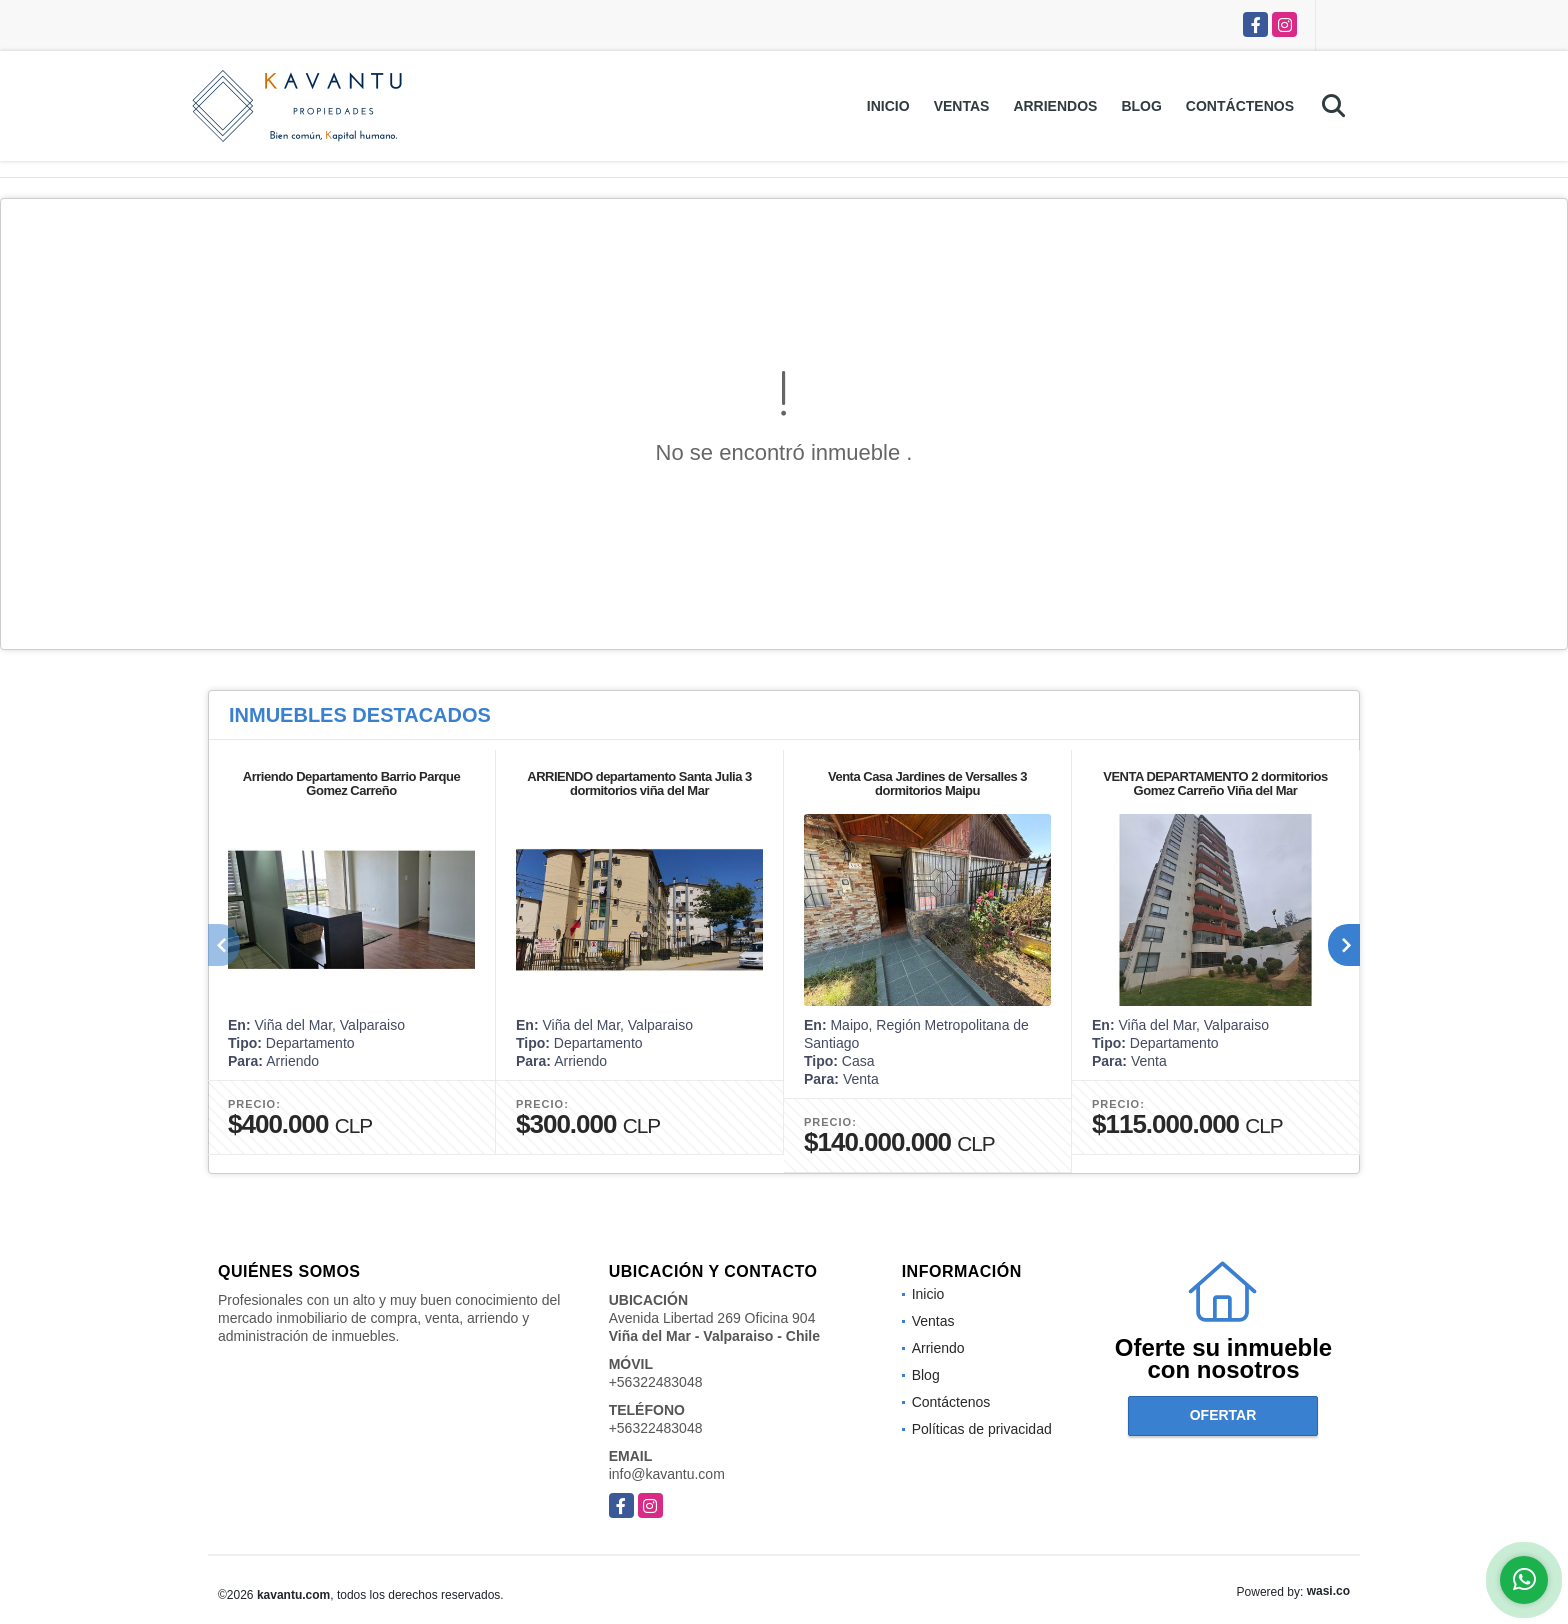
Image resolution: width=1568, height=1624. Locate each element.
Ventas (962, 106)
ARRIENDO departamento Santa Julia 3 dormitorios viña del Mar (639, 783)
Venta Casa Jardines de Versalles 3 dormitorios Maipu (927, 783)
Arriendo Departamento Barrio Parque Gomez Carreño (351, 783)
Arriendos (1055, 106)
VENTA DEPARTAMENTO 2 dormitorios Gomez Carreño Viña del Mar (1215, 783)
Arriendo (938, 1348)
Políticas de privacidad (982, 1429)
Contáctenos (1240, 106)
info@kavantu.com (667, 1474)
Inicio (888, 106)
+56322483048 (656, 1382)
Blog (1141, 106)
